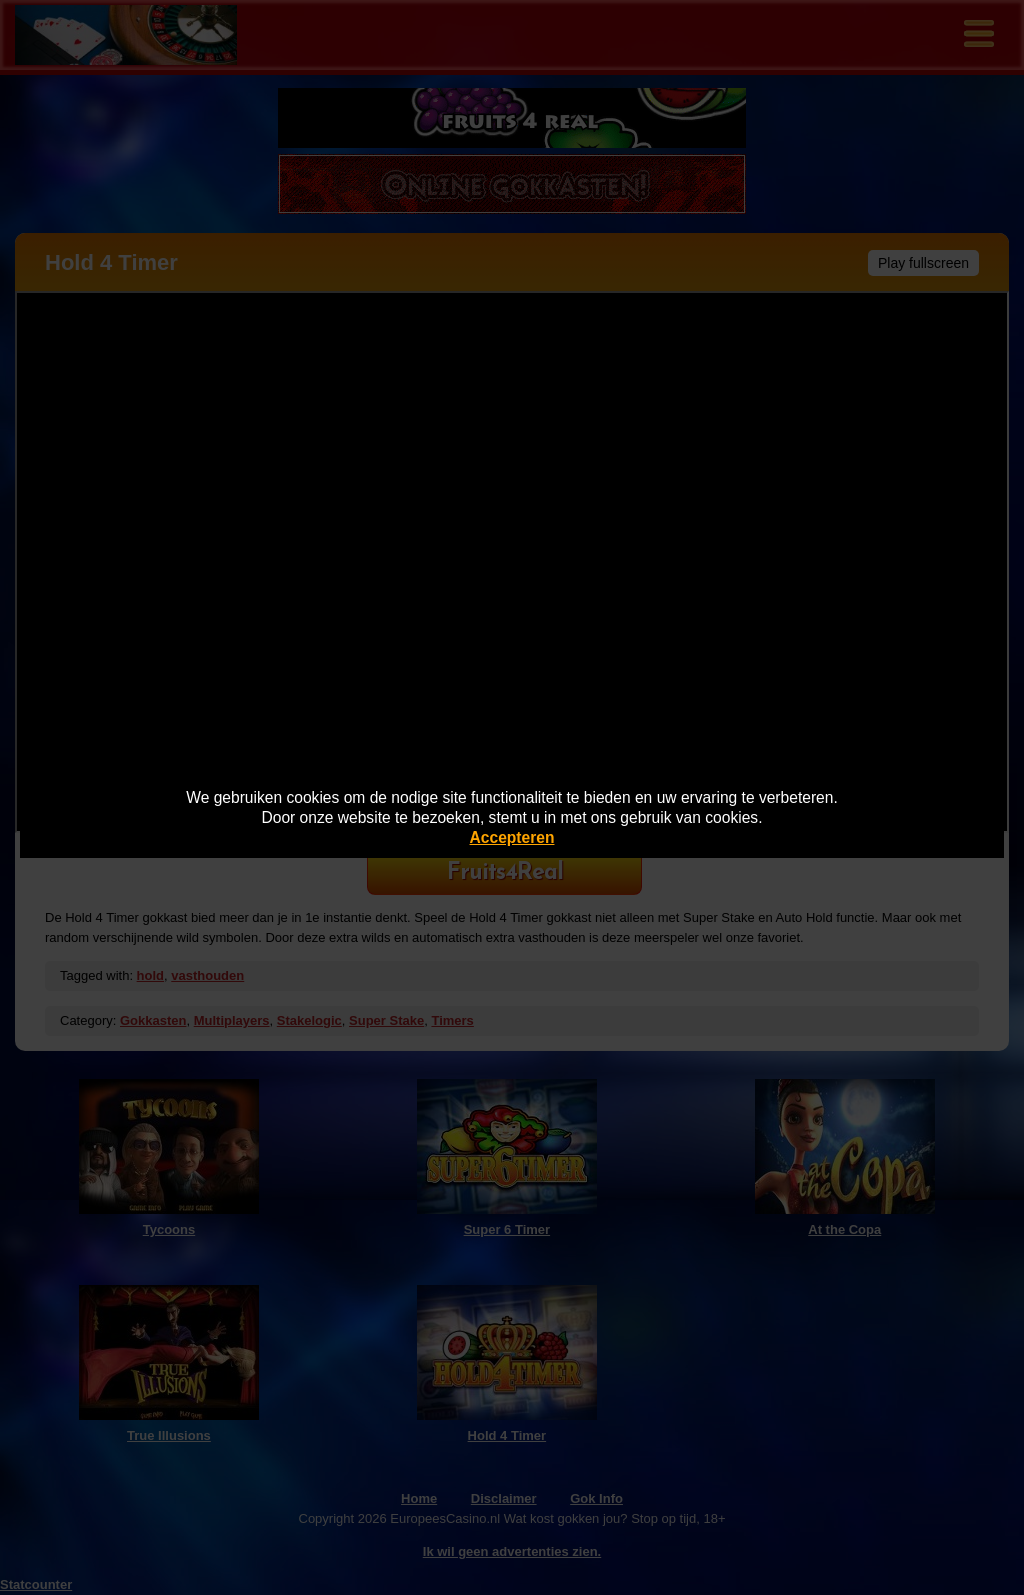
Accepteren (512, 837)
